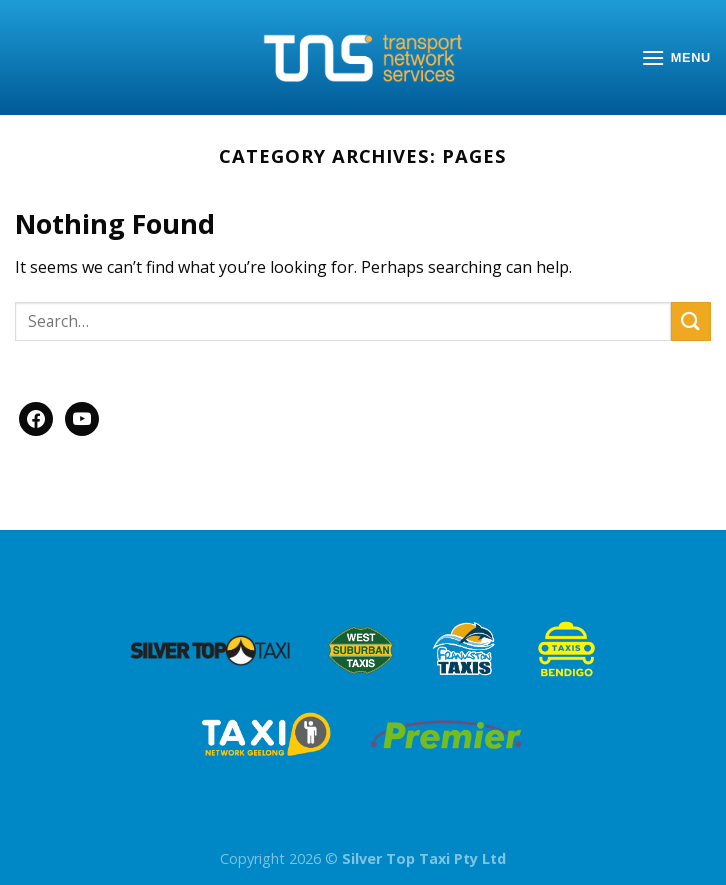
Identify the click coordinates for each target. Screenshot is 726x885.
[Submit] (691, 321)
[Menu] (676, 57)
